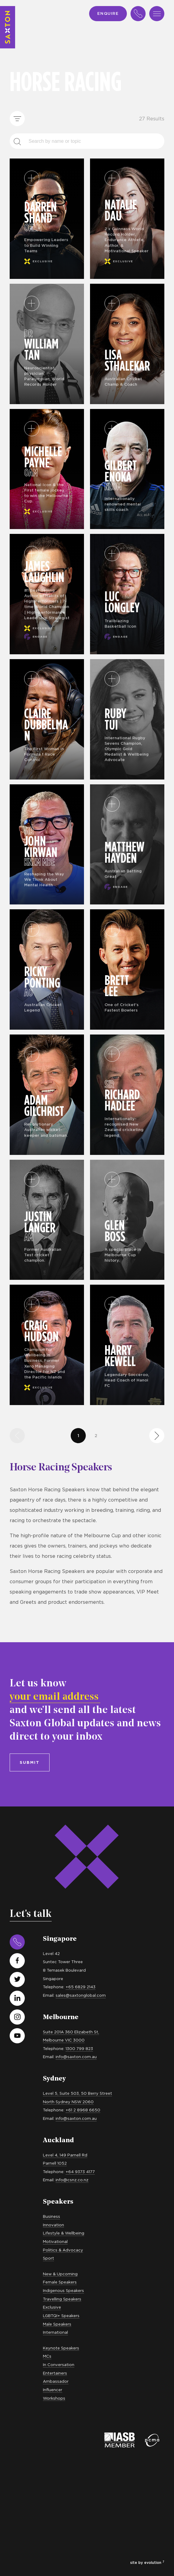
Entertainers (55, 2373)
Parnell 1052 (55, 2163)
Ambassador (56, 2381)
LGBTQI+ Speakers (61, 2315)
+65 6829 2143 (80, 1987)
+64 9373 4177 (80, 2171)
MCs (47, 2356)
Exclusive (52, 2307)
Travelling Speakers (62, 2299)
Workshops (54, 2398)
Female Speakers (60, 2282)
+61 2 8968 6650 (83, 2110)
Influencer (52, 2390)
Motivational (55, 2241)
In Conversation (58, 2364)
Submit (30, 1762)
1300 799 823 (79, 2048)
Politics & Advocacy (63, 2250)
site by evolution (147, 2562)
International (55, 2332)
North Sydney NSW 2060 (68, 2102)
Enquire (108, 13)
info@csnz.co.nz (72, 2180)
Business (51, 2216)
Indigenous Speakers (63, 2290)
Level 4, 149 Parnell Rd (65, 2155)
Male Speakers (57, 2324)
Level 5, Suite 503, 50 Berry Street (77, 2093)
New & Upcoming (60, 2274)
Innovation (53, 2225)
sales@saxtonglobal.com (81, 1995)
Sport (48, 2258)
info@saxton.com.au (76, 2057)
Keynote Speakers (61, 2348)
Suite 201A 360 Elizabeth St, (71, 2032)
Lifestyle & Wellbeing (63, 2233)
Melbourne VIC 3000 (64, 2040)
